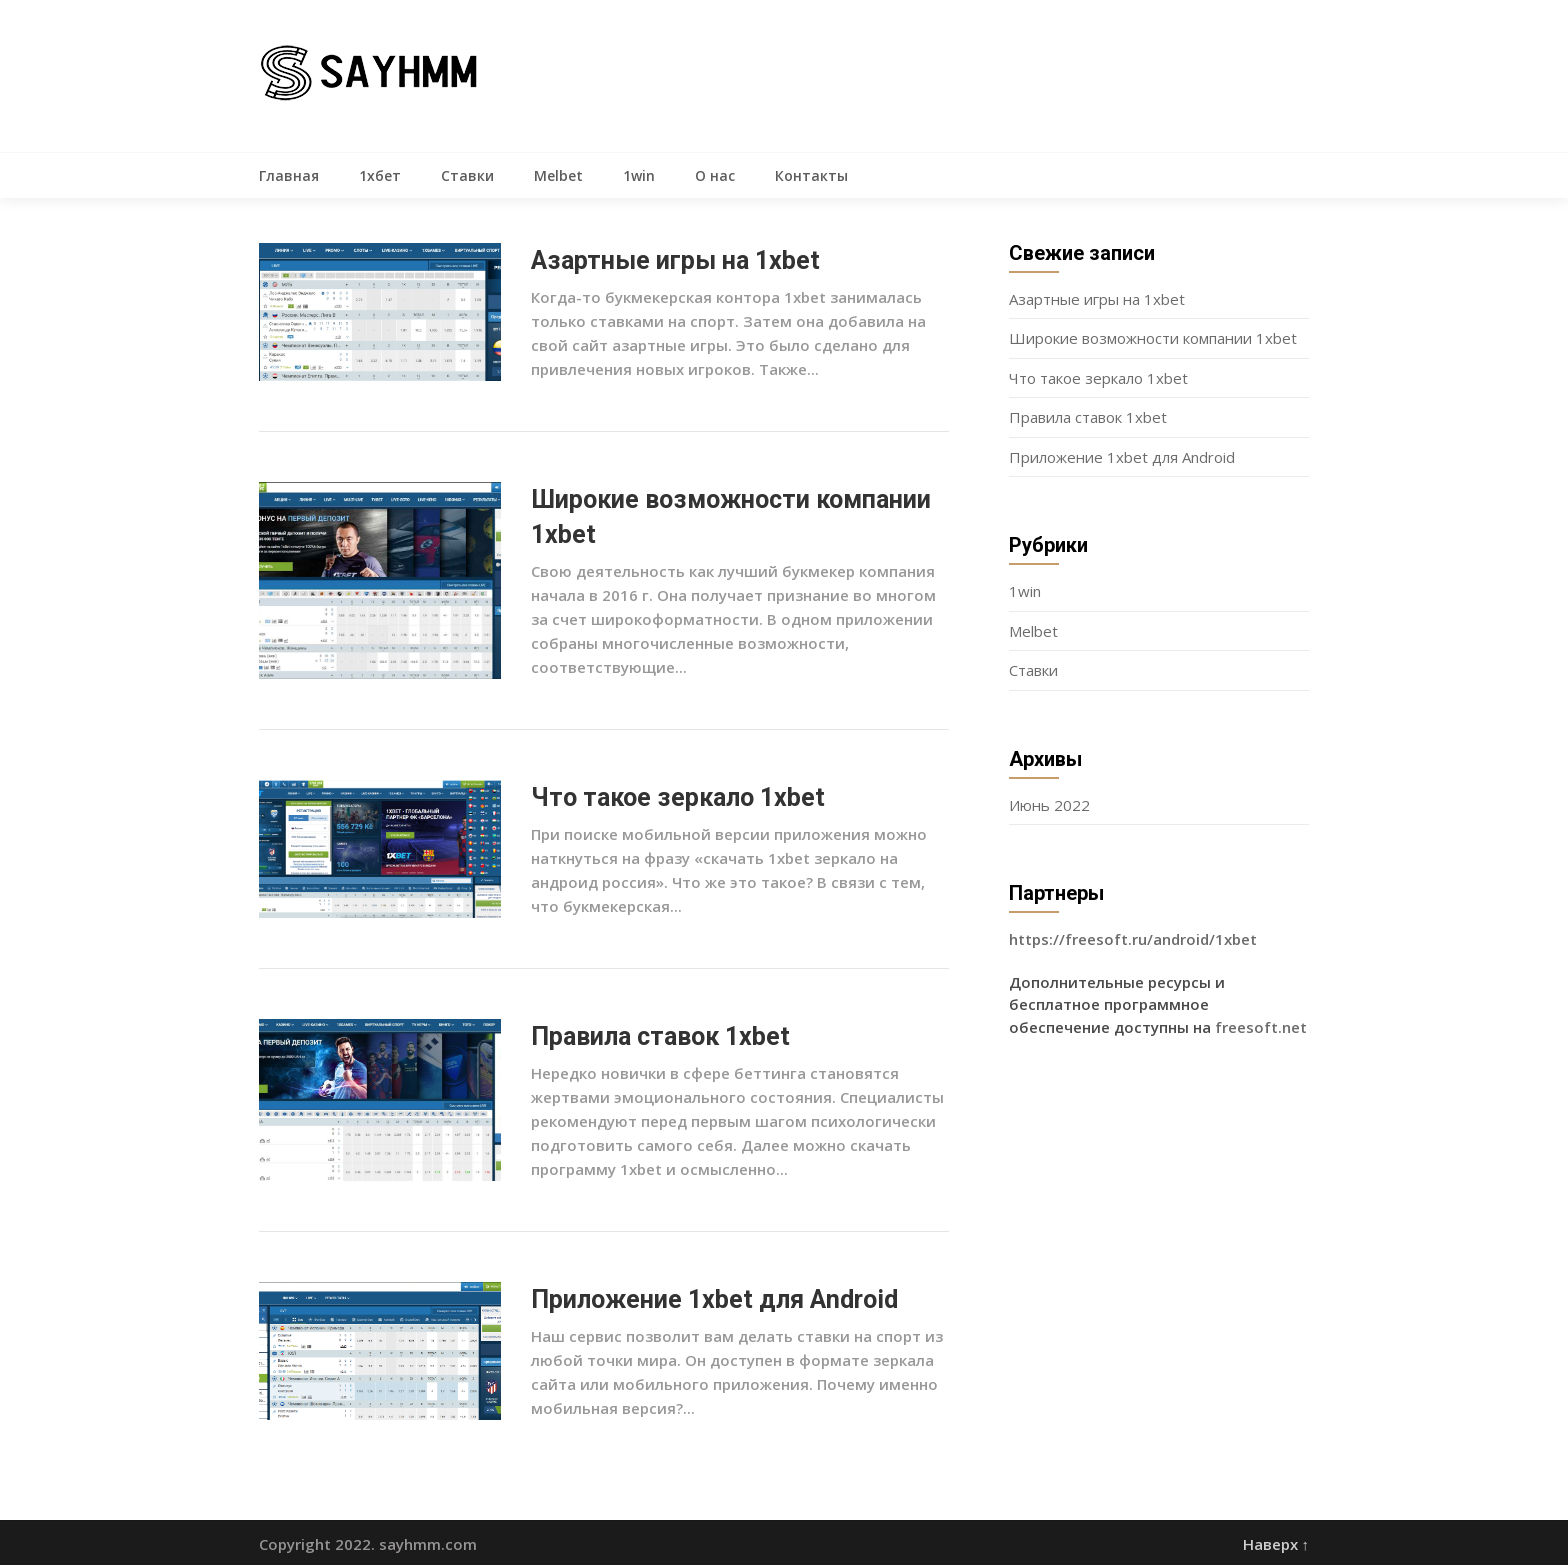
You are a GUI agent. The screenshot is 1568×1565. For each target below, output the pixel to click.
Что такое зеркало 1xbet (678, 797)
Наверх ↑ (1276, 1544)
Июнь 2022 (1049, 805)
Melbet (558, 175)
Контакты (811, 175)
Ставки (467, 175)
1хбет (380, 175)
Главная (289, 175)
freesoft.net (1261, 1027)
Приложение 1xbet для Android (714, 1299)
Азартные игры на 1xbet (675, 260)
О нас (715, 175)
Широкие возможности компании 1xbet (1153, 338)
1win (639, 175)
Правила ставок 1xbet (660, 1036)
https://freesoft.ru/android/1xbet (1133, 939)
